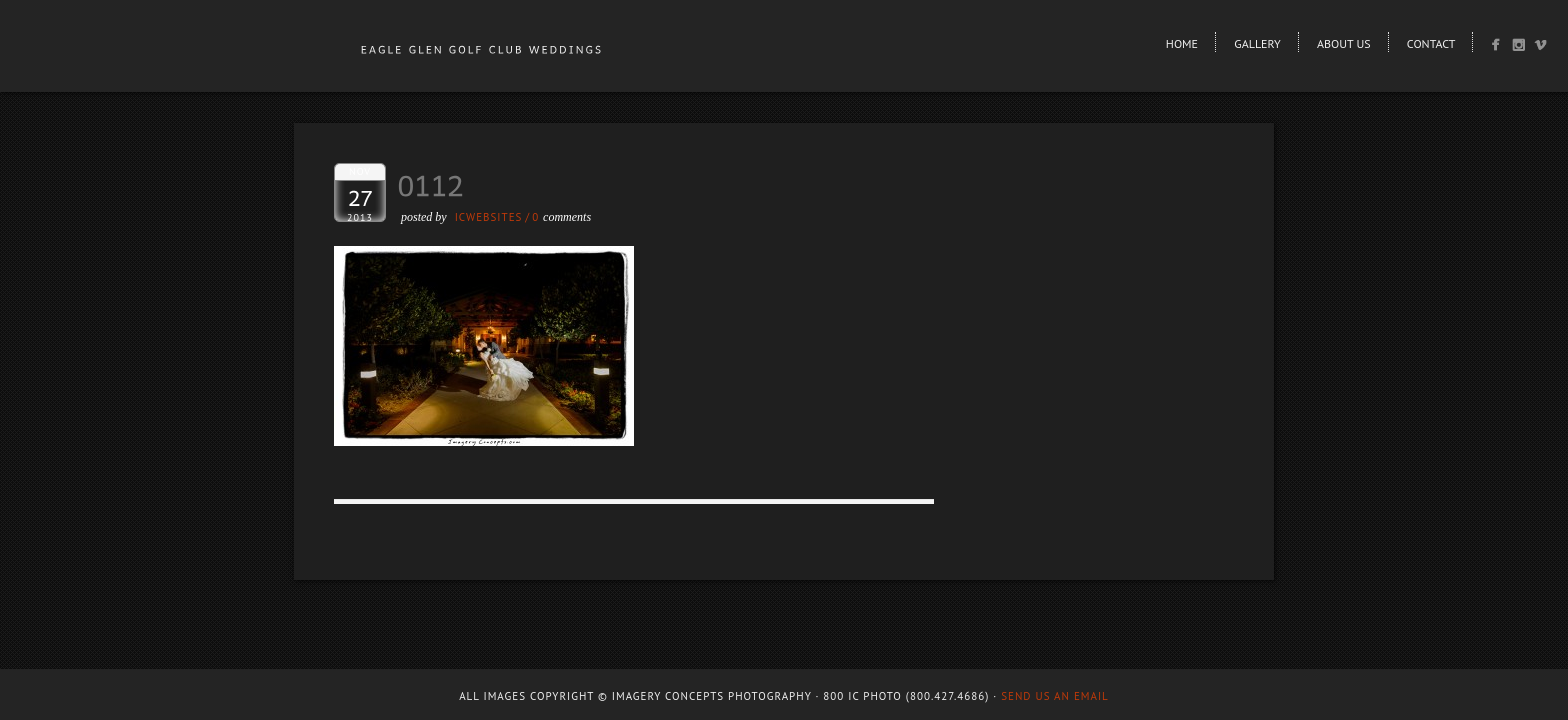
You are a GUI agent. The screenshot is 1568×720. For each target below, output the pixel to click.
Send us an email (1055, 696)
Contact (1431, 43)
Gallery (1257, 43)
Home (1182, 43)
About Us (1344, 43)
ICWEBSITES (489, 217)
